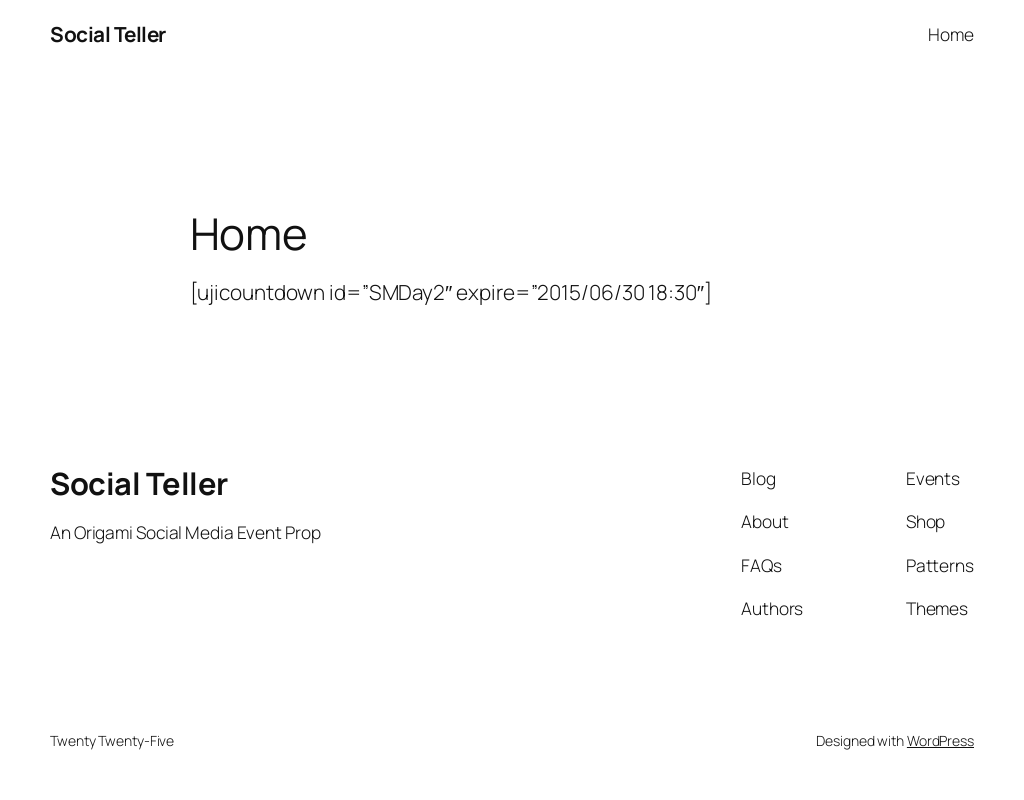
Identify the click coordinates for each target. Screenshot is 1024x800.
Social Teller (108, 34)
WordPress (940, 740)
